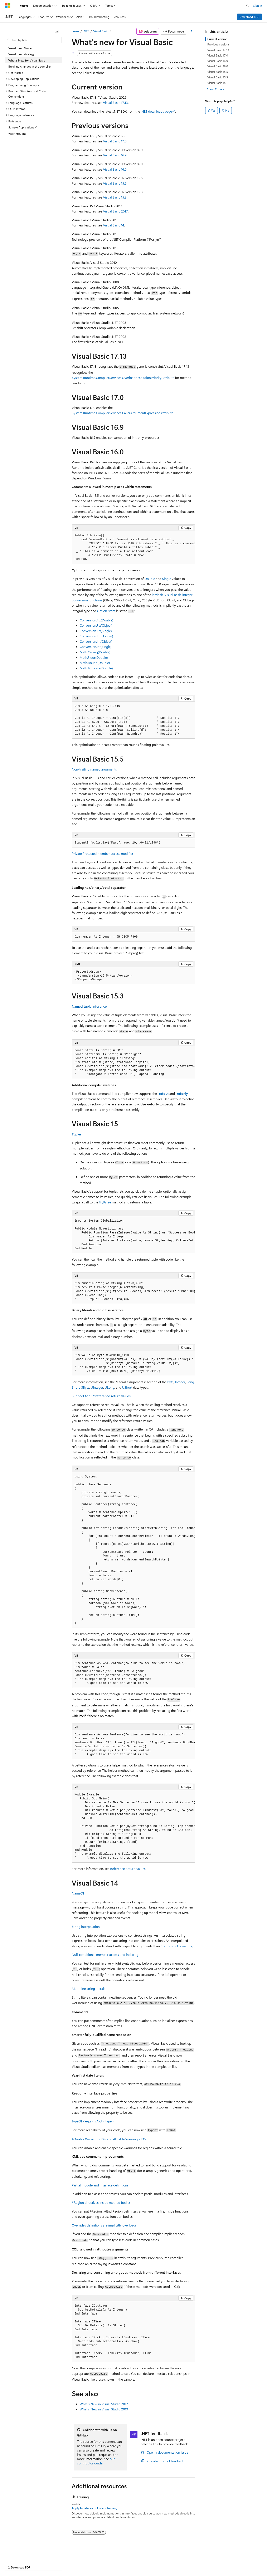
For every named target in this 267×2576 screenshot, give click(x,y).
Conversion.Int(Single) (96, 646)
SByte (85, 1387)
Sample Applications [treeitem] (21, 127)
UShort (127, 1387)
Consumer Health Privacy (120, 2563)
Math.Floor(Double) (94, 657)
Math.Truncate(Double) (96, 668)
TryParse (105, 1202)
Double (150, 578)
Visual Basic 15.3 (115, 197)
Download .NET (249, 17)
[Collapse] (56, 31)
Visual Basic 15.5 (115, 183)
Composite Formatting (177, 1946)
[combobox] (33, 40)
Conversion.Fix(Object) (96, 625)
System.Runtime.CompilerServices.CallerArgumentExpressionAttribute (122, 413)
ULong (109, 1387)
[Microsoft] (7, 5)
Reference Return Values (128, 1868)
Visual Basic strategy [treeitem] (21, 54)
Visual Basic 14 (113, 225)
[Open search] (247, 5)
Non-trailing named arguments (94, 769)
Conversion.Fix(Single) (96, 631)
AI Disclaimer (13, 2563)
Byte (170, 1382)
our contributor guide (96, 2461)
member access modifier (102, 853)
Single (166, 578)
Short (76, 1387)
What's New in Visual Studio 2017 (104, 2404)
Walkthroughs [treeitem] (17, 134)
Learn (75, 31)
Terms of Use (152, 2563)
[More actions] (191, 31)
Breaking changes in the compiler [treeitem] (29, 66)
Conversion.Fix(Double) (96, 620)
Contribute (75, 2563)
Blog (57, 2563)
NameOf (78, 1893)
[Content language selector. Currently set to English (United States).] (24, 2553)
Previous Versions (38, 2563)
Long (190, 1382)
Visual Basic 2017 (115, 211)
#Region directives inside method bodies (101, 2202)
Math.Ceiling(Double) (95, 652)
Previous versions (218, 44)
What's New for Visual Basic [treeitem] (26, 60)
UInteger (97, 1387)
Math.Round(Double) (95, 662)
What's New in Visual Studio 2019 (104, 2409)
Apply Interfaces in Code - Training (94, 2508)
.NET (86, 31)
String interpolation (86, 1926)
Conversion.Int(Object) (96, 641)
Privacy (91, 2563)
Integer (180, 1382)
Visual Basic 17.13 (115, 102)
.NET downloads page (156, 111)
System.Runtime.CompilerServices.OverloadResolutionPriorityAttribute (123, 377)
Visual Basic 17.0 (115, 141)
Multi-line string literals (88, 1988)
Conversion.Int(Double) (96, 636)
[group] (133, 547)
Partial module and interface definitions (100, 2185)
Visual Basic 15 (216, 83)
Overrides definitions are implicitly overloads (104, 2225)
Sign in (257, 6)
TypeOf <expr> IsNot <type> (93, 2121)
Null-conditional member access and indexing (105, 1954)
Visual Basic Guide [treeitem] (19, 48)
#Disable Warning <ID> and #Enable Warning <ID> (109, 2139)
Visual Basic (100, 31)
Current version (217, 39)
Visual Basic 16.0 (115, 169)
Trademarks (173, 2563)
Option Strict (106, 610)
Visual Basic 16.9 (115, 155)
